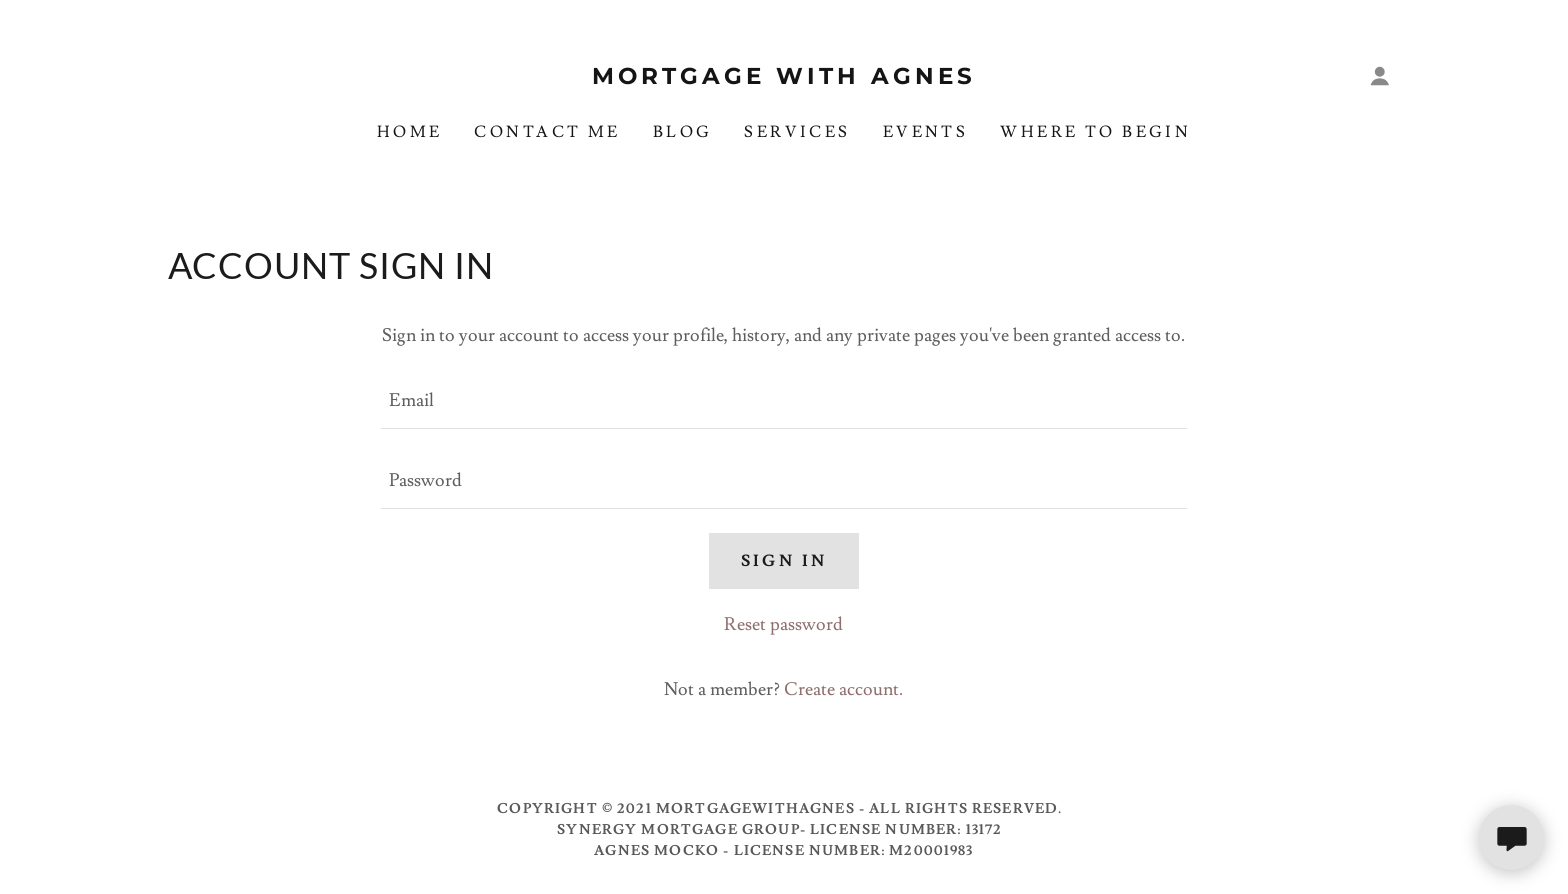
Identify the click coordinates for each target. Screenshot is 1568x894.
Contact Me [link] (547, 132)
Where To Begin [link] (1095, 132)
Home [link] (410, 132)
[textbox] (783, 401)
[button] (1380, 76)
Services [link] (797, 132)
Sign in (784, 561)
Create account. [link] (843, 689)
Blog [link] (683, 132)
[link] (784, 78)
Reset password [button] (783, 624)
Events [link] (926, 132)
